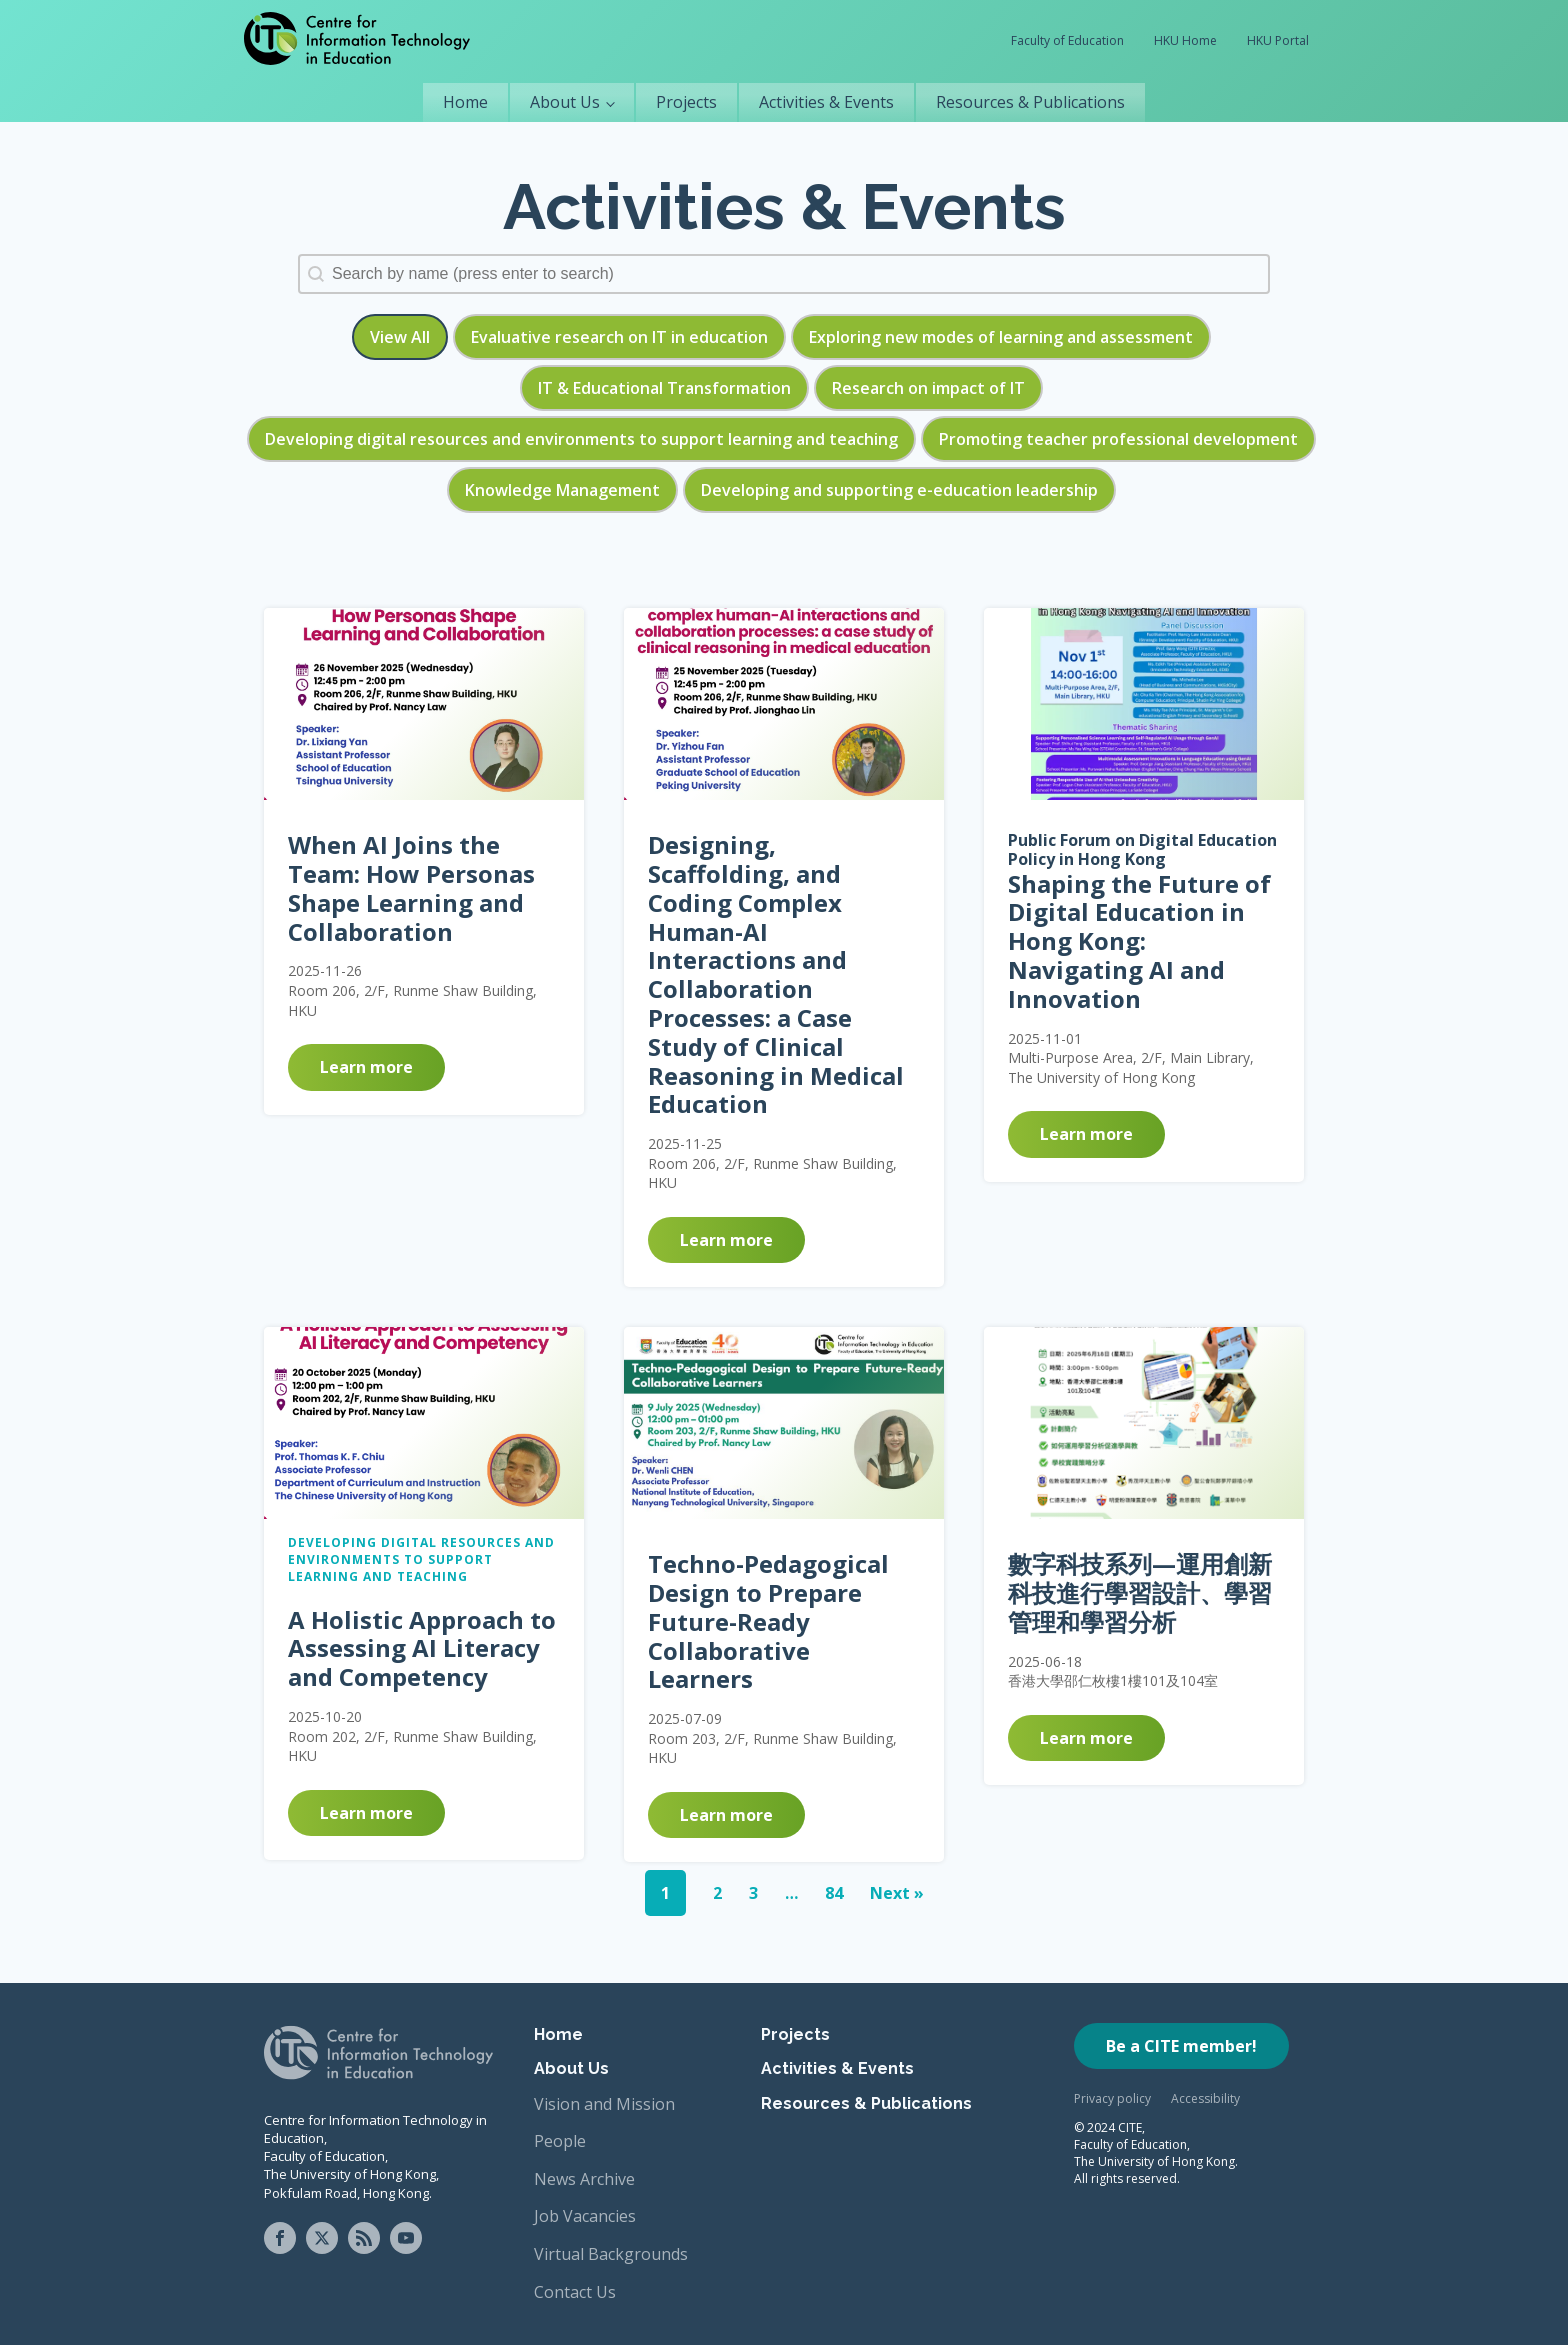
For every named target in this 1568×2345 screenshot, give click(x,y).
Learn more (366, 1067)
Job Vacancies (585, 2216)
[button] (400, 337)
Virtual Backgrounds (611, 2254)
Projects (686, 102)
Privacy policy (1112, 2098)
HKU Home (1185, 40)
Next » (897, 1893)
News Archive (584, 2179)
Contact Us (575, 2292)
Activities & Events (826, 102)
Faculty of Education (1067, 40)
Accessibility (1205, 2098)
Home (465, 102)
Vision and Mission (604, 2104)
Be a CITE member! (1181, 2046)
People (560, 2141)
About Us (565, 102)
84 (834, 1893)
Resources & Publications (1030, 102)
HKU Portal (1278, 40)
